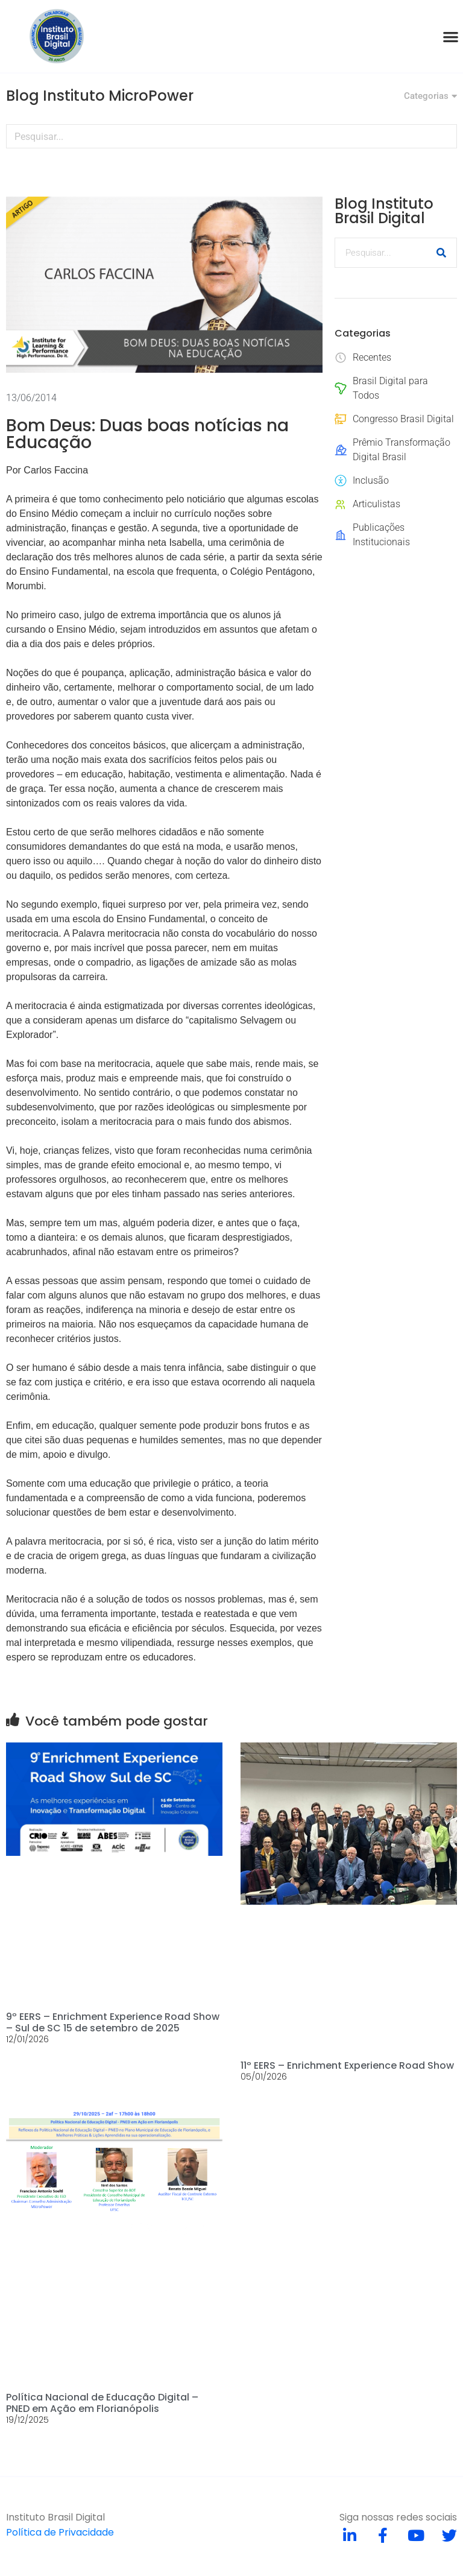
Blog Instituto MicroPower (100, 96)
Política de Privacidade (60, 2532)
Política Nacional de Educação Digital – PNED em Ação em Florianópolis (102, 2403)
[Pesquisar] (444, 136)
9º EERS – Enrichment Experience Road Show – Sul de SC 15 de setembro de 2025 (112, 2022)
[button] (450, 36)
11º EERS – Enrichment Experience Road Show (347, 2065)
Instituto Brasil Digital (55, 2517)
